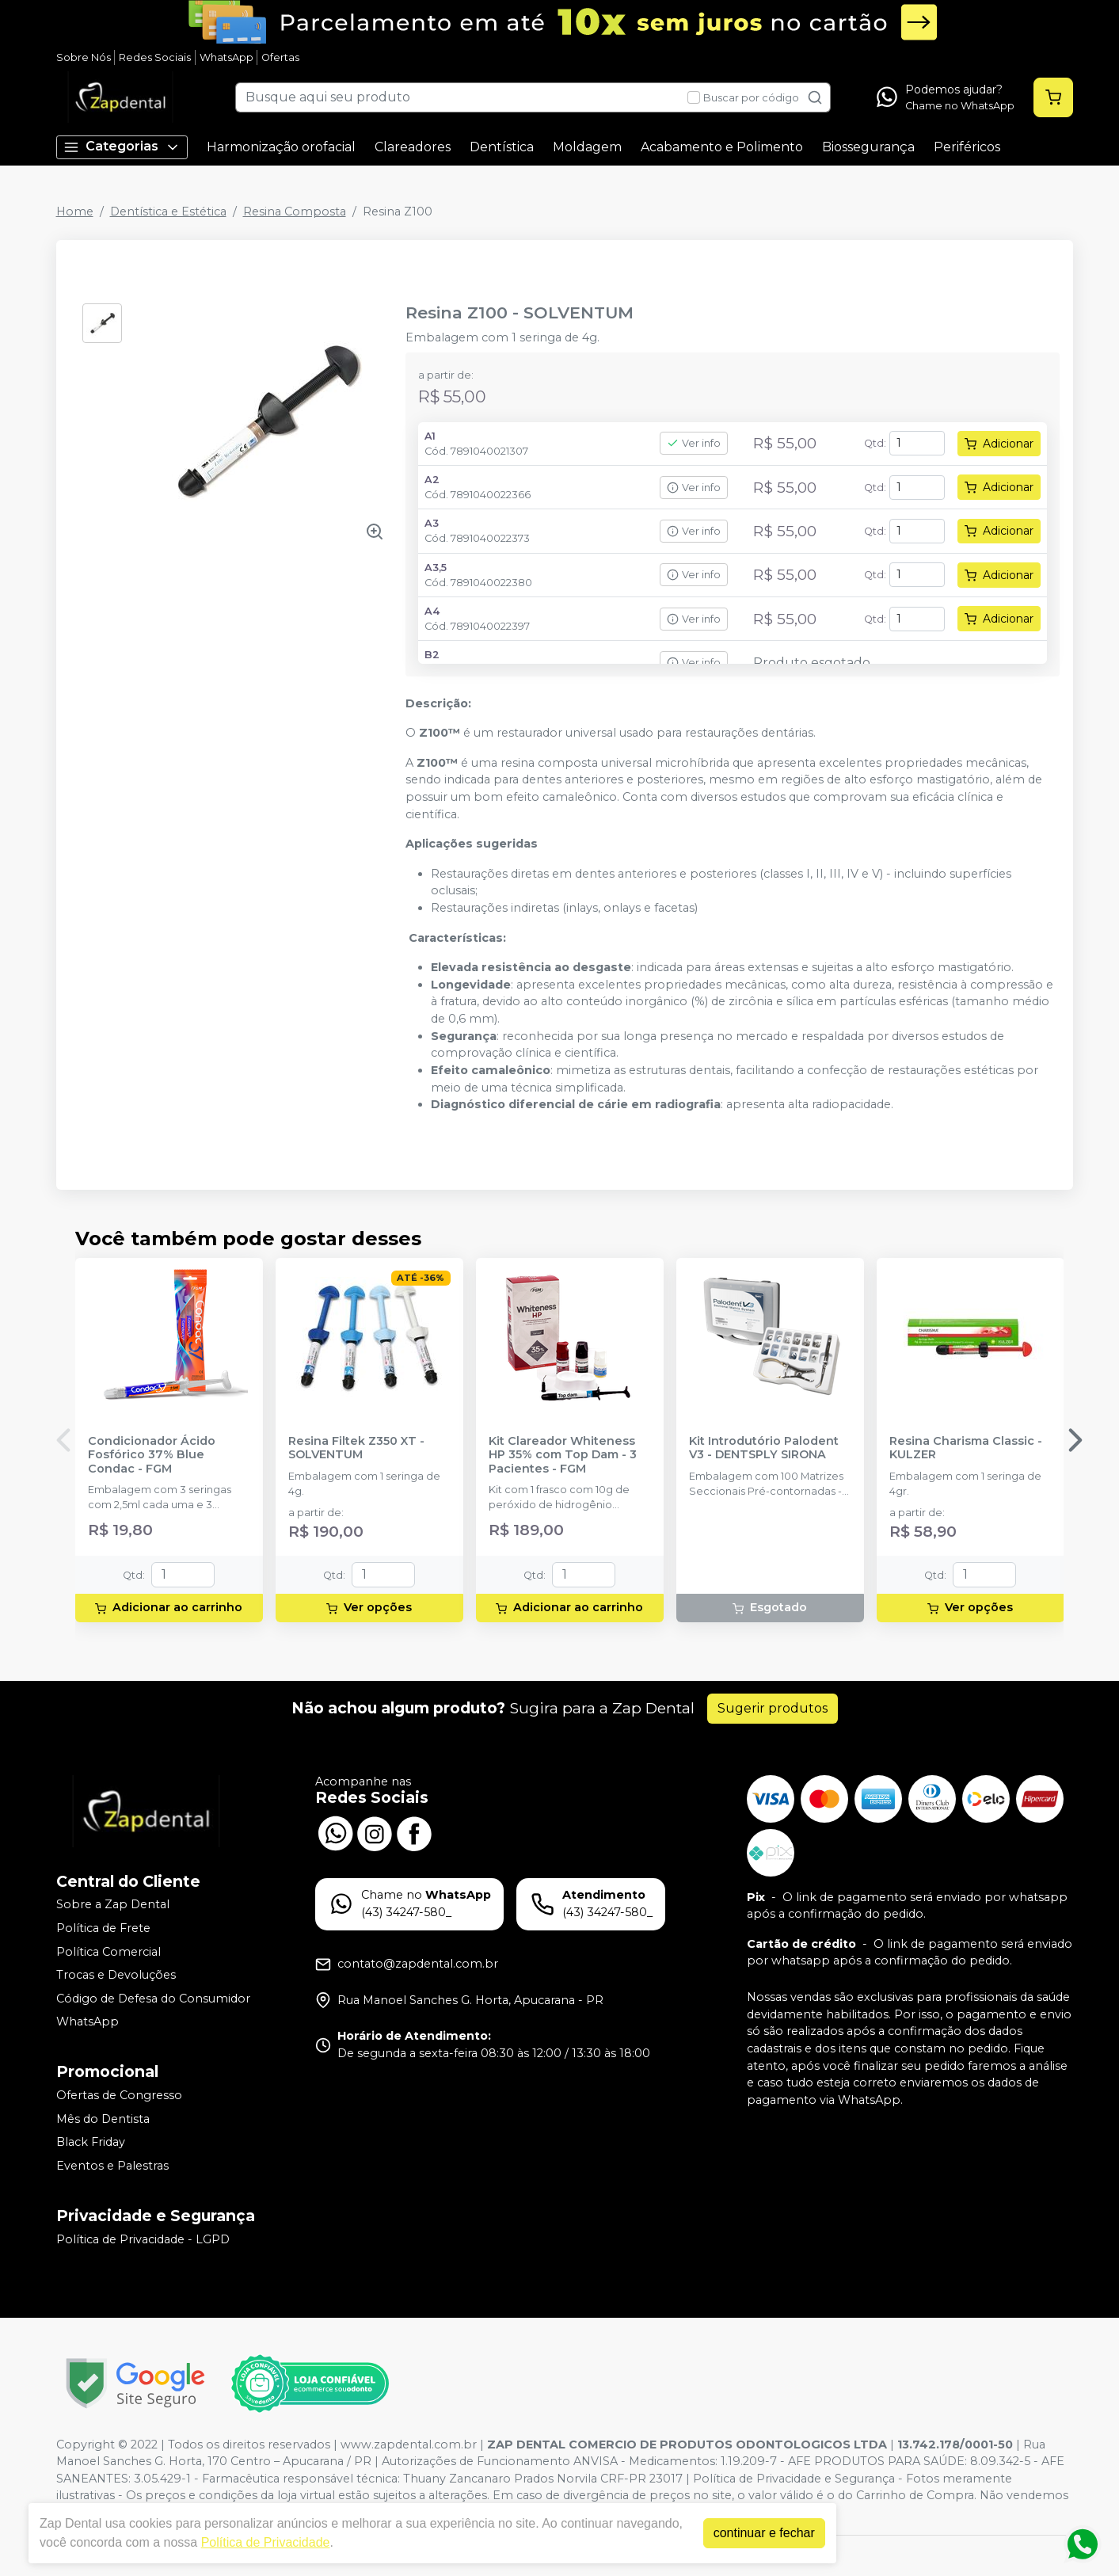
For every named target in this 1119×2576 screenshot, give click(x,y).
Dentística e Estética (168, 211)
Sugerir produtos (772, 1708)
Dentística (502, 146)
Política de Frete (103, 1928)
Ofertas (280, 57)
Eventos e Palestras (112, 2166)
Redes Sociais (155, 57)
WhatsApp (226, 57)
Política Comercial (108, 1952)
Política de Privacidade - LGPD (143, 2239)
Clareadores (413, 146)
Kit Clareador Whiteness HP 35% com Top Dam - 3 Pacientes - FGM (563, 1455)
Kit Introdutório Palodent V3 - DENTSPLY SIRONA (764, 1448)
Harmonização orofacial (281, 146)
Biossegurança (868, 146)
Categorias (122, 147)
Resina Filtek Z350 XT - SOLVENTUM (356, 1448)
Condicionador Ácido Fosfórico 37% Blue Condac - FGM (151, 1455)
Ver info (694, 443)
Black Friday (90, 2142)
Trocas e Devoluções (116, 1975)
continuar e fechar (764, 2533)
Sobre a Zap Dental (112, 1905)
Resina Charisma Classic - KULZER (965, 1448)
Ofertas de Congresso (119, 2095)
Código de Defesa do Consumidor (153, 1998)
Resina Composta (294, 211)
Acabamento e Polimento (722, 146)
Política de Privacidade (265, 2542)
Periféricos (967, 146)
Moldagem (587, 146)
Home (74, 211)
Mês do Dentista (103, 2119)
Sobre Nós (83, 57)
